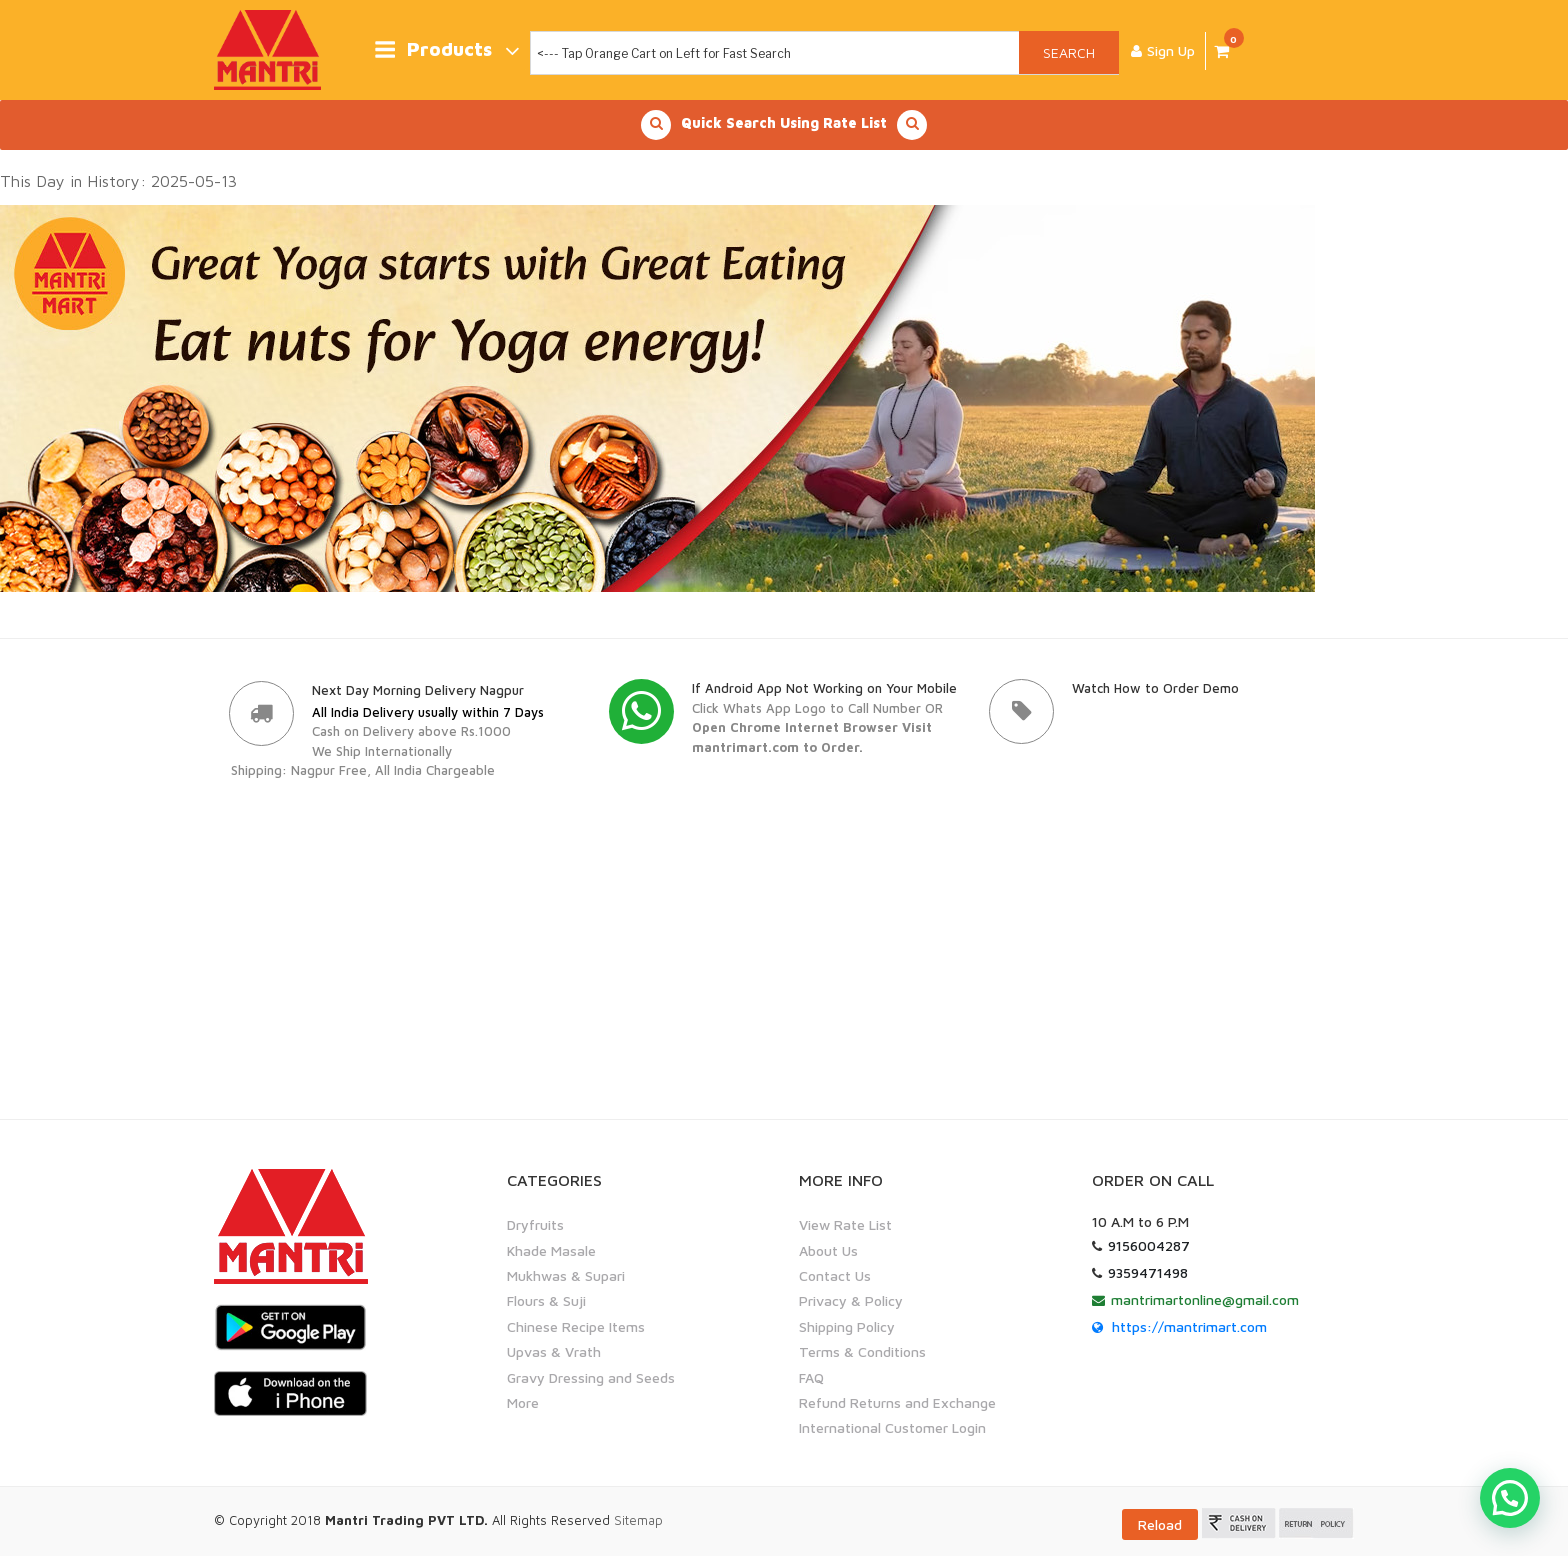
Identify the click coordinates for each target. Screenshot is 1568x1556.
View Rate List (845, 1224)
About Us (828, 1250)
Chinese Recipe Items (576, 1326)
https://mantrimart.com (1189, 1326)
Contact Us (835, 1275)
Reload (1160, 1523)
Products (446, 50)
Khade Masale (551, 1250)
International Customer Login (892, 1427)
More (523, 1402)
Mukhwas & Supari (566, 1275)
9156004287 (1149, 1245)
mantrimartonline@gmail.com (1205, 1299)
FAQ (811, 1376)
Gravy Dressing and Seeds (591, 1376)
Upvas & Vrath (554, 1351)
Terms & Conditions (862, 1351)
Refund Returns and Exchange (897, 1402)
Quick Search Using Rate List (784, 125)
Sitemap (638, 1519)
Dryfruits (535, 1224)
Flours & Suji (546, 1300)
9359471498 (1148, 1272)
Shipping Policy (847, 1326)
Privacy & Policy (851, 1300)
